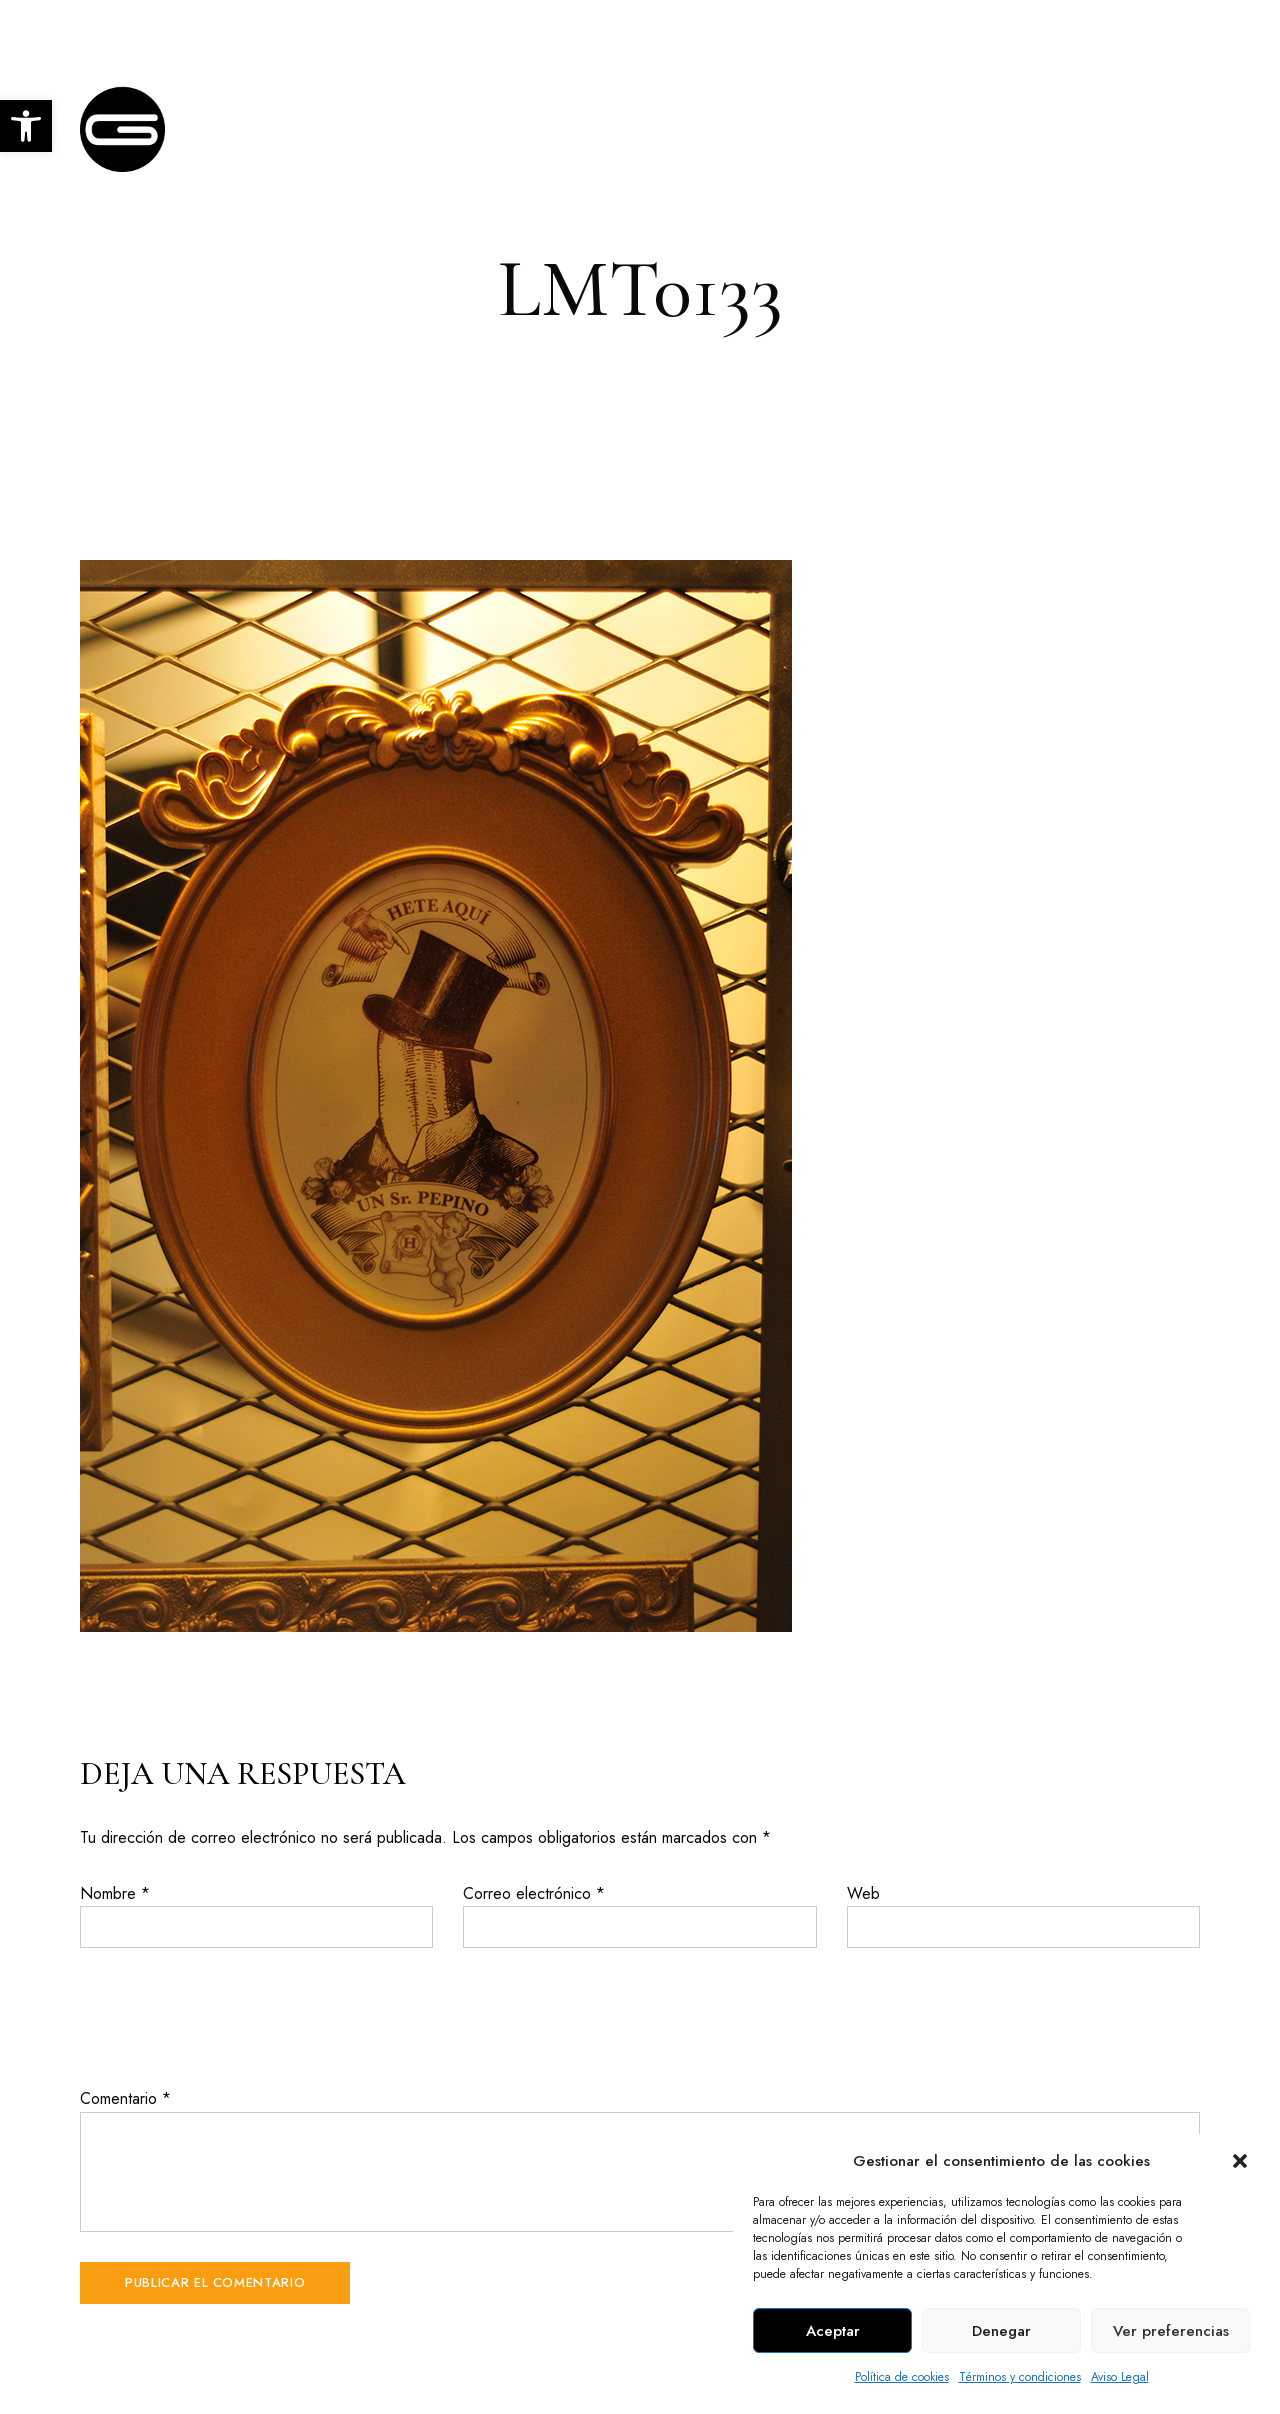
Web (863, 1893)
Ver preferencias (1171, 2331)
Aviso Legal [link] (1120, 2377)
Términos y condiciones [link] (1020, 2377)
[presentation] (232, 2017)
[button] (1240, 2161)
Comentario (125, 2098)
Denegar (1001, 2331)
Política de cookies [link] (902, 2377)
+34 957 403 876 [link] (997, 27)
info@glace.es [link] (1147, 27)
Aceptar (833, 2331)
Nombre (115, 1893)
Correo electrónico (534, 1893)
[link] (26, 126)
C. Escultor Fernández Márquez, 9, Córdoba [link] (222, 27)
